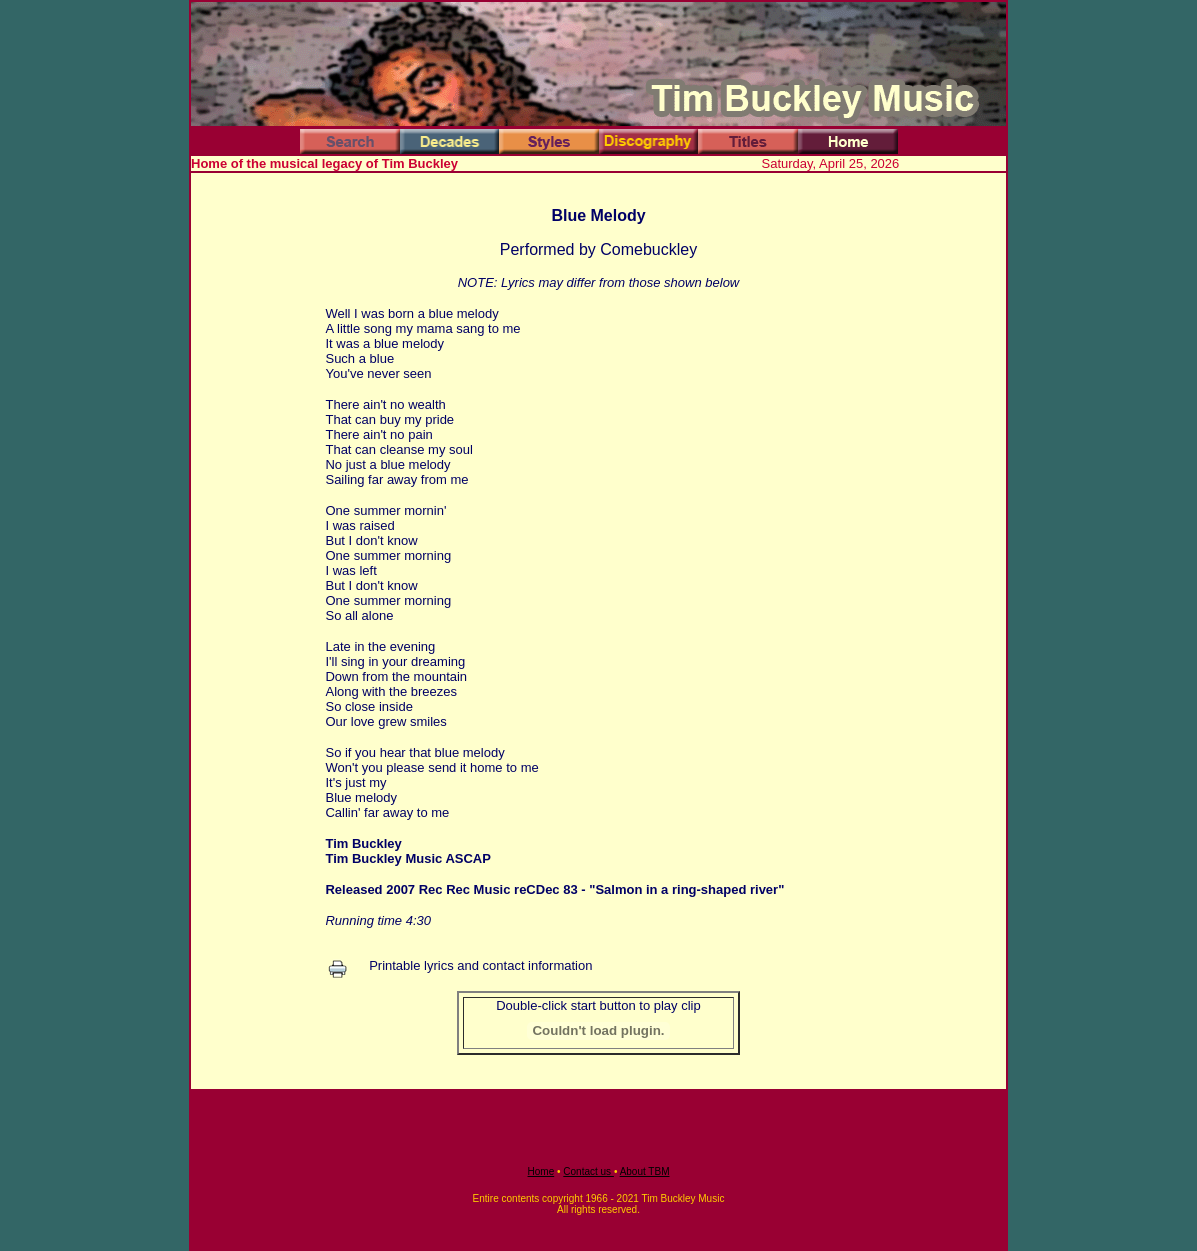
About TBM (645, 1171)
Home (541, 1171)
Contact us (588, 1171)
